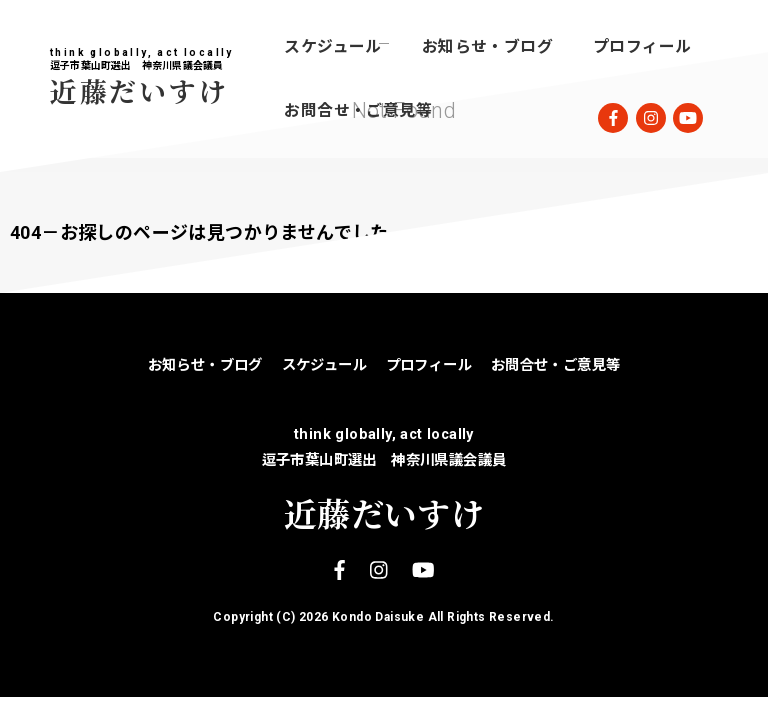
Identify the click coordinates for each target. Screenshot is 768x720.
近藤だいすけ (139, 90)
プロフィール (642, 46)
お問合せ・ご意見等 (358, 110)
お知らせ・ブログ (487, 46)
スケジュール (332, 46)
